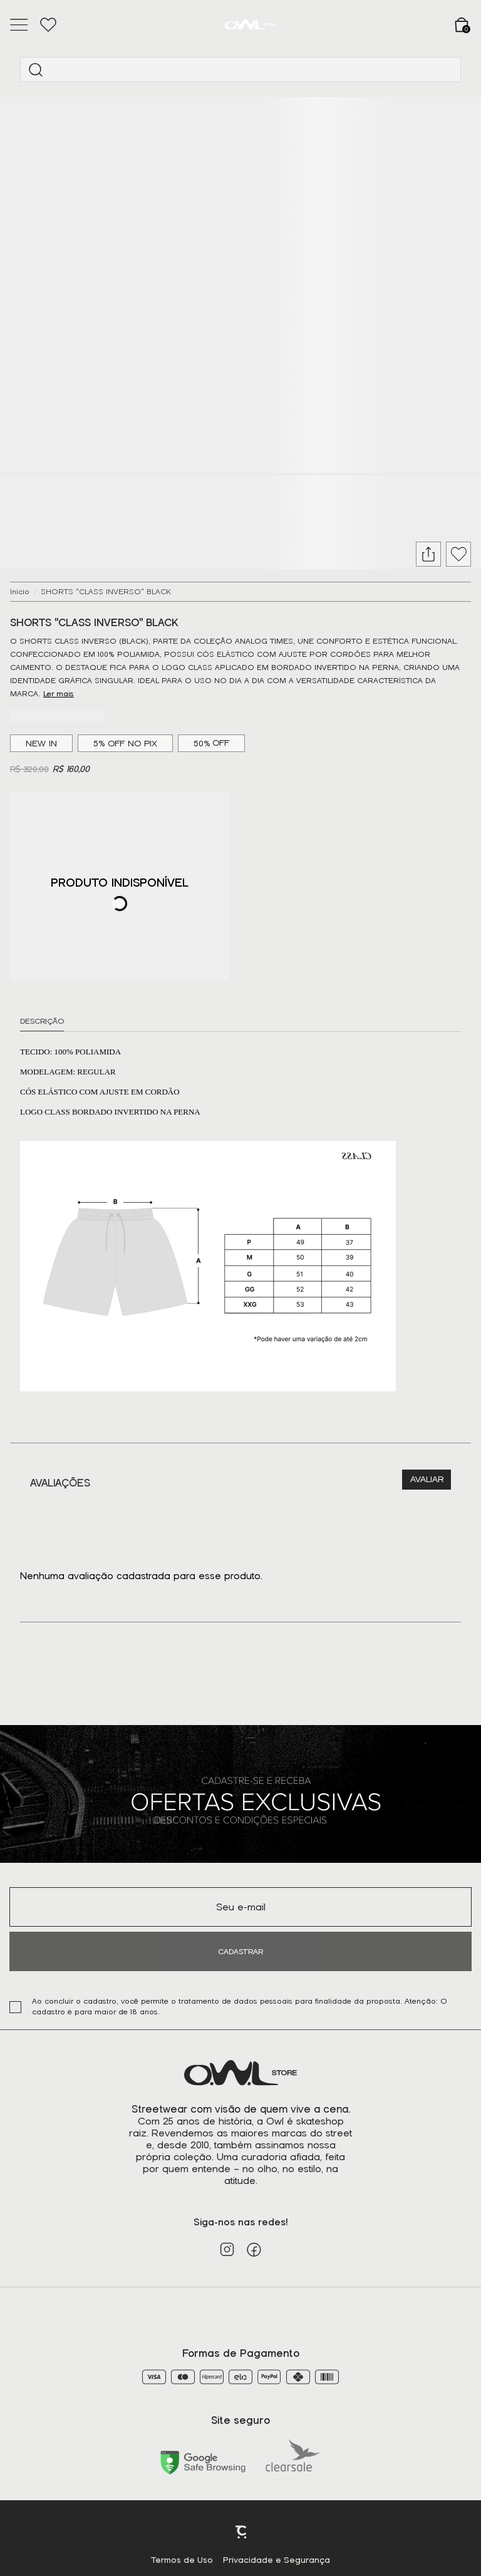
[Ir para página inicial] (19, 591)
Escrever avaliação (426, 1480)
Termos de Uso (182, 2560)
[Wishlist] (48, 25)
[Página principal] (250, 24)
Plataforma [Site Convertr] (242, 2532)
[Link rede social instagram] (227, 2249)
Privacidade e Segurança (276, 2560)
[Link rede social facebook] (254, 2249)
